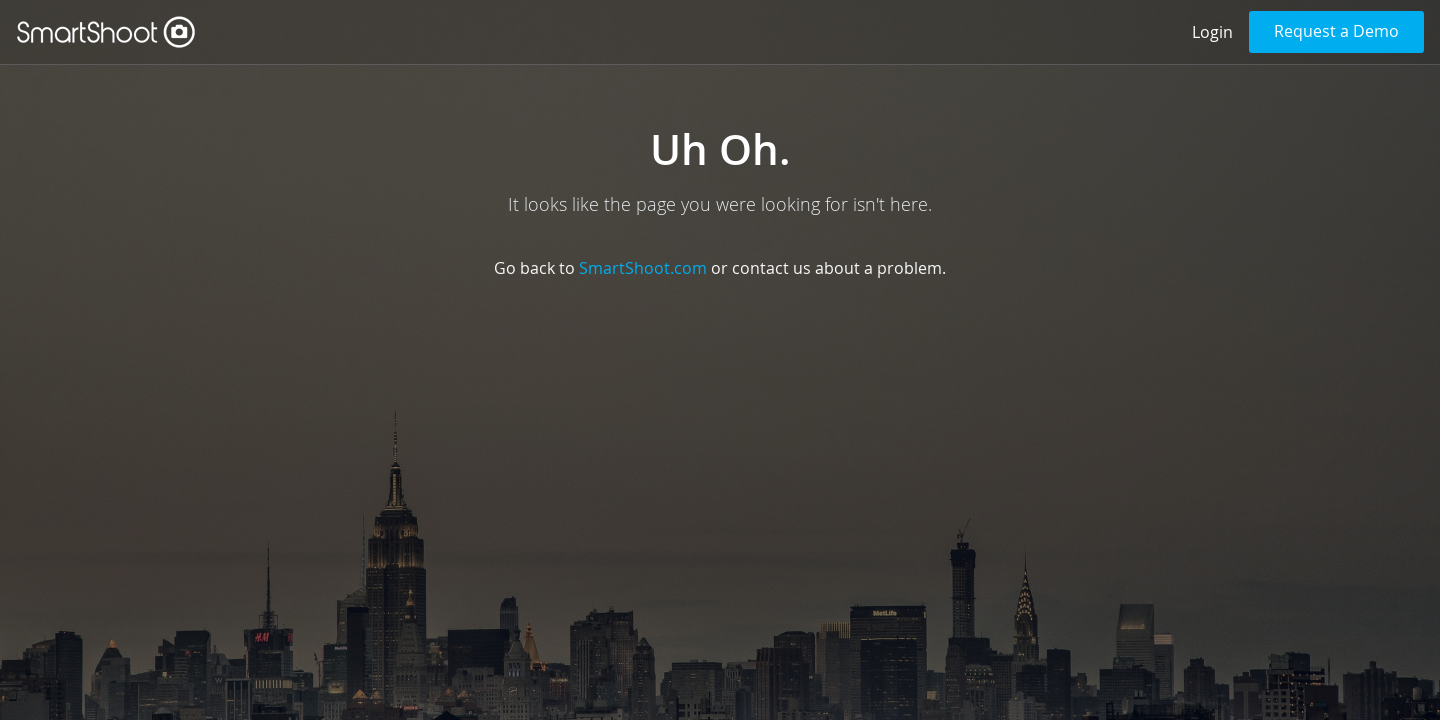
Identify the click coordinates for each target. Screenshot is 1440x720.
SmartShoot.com (643, 268)
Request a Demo (1336, 31)
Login (1212, 32)
